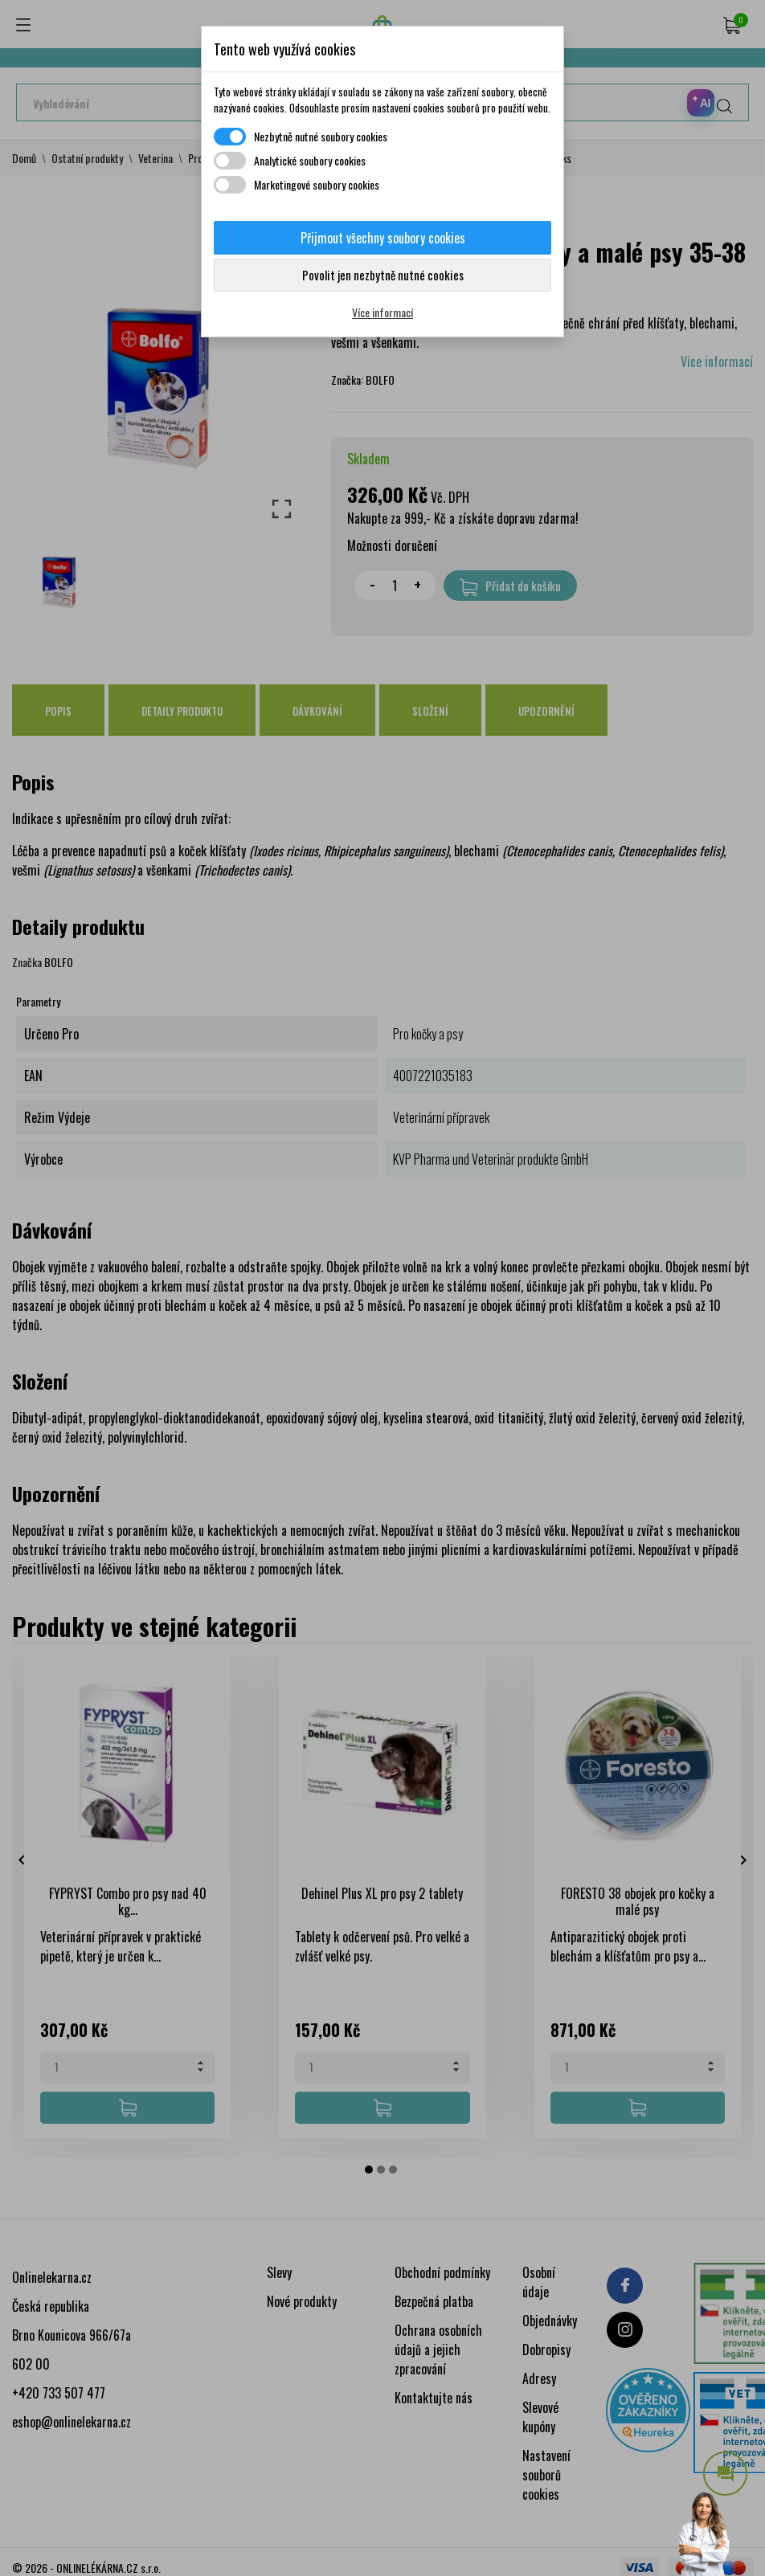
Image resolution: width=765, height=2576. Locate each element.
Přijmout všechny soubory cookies (383, 237)
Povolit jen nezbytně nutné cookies (383, 275)
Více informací (382, 312)
